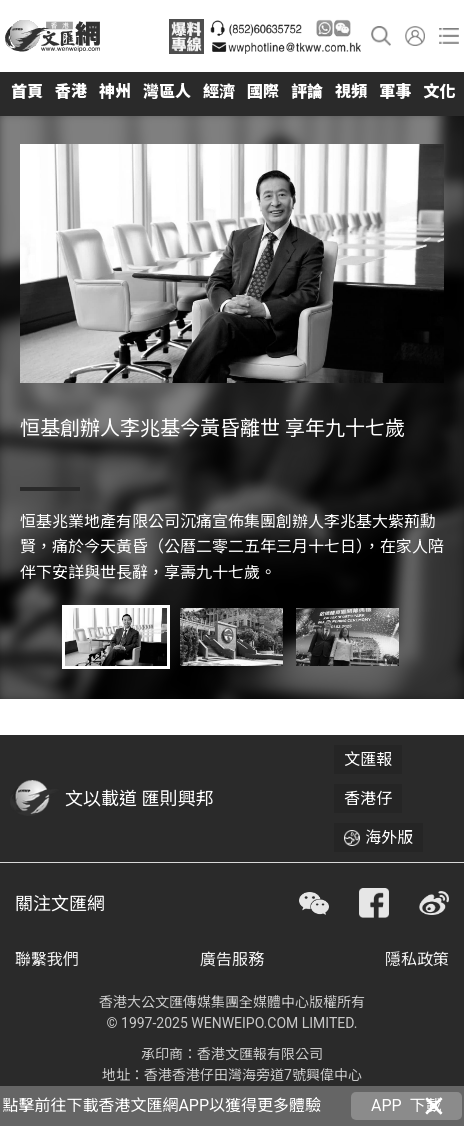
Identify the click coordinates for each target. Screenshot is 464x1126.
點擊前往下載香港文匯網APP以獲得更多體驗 (161, 1105)
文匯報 (368, 759)
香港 (71, 91)
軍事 (395, 91)
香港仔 (368, 798)
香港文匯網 (52, 36)
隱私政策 (417, 959)
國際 (263, 91)
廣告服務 (232, 959)
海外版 (389, 837)
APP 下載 (406, 1105)
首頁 (27, 91)
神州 (115, 91)
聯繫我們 (47, 959)
